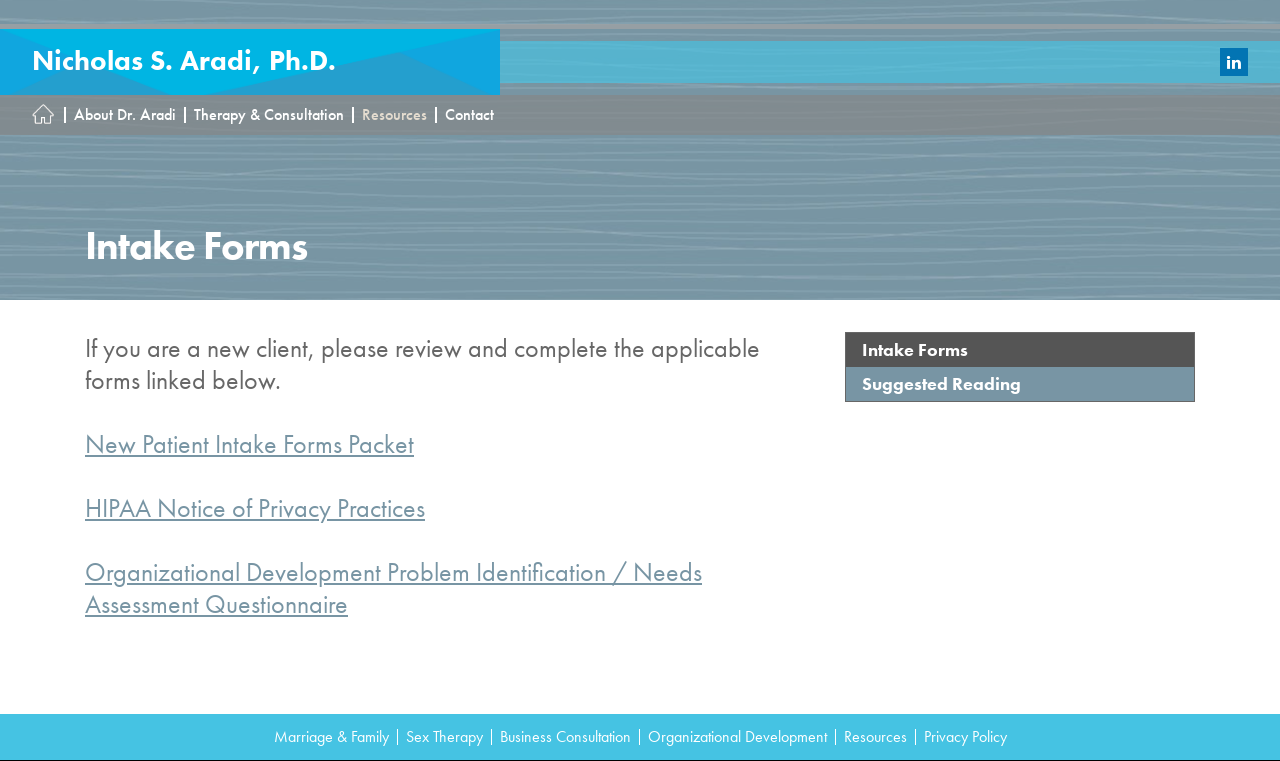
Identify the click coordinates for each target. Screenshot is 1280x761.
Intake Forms (915, 349)
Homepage (49, 115)
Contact (469, 115)
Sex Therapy (444, 737)
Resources (394, 115)
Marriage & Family (331, 737)
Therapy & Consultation (269, 115)
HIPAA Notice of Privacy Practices (255, 508)
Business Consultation (565, 737)
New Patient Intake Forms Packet (249, 444)
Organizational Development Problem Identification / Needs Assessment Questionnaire (393, 588)
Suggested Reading (941, 383)
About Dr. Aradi (125, 115)
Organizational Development (737, 737)
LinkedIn (1234, 62)
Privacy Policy (965, 737)
